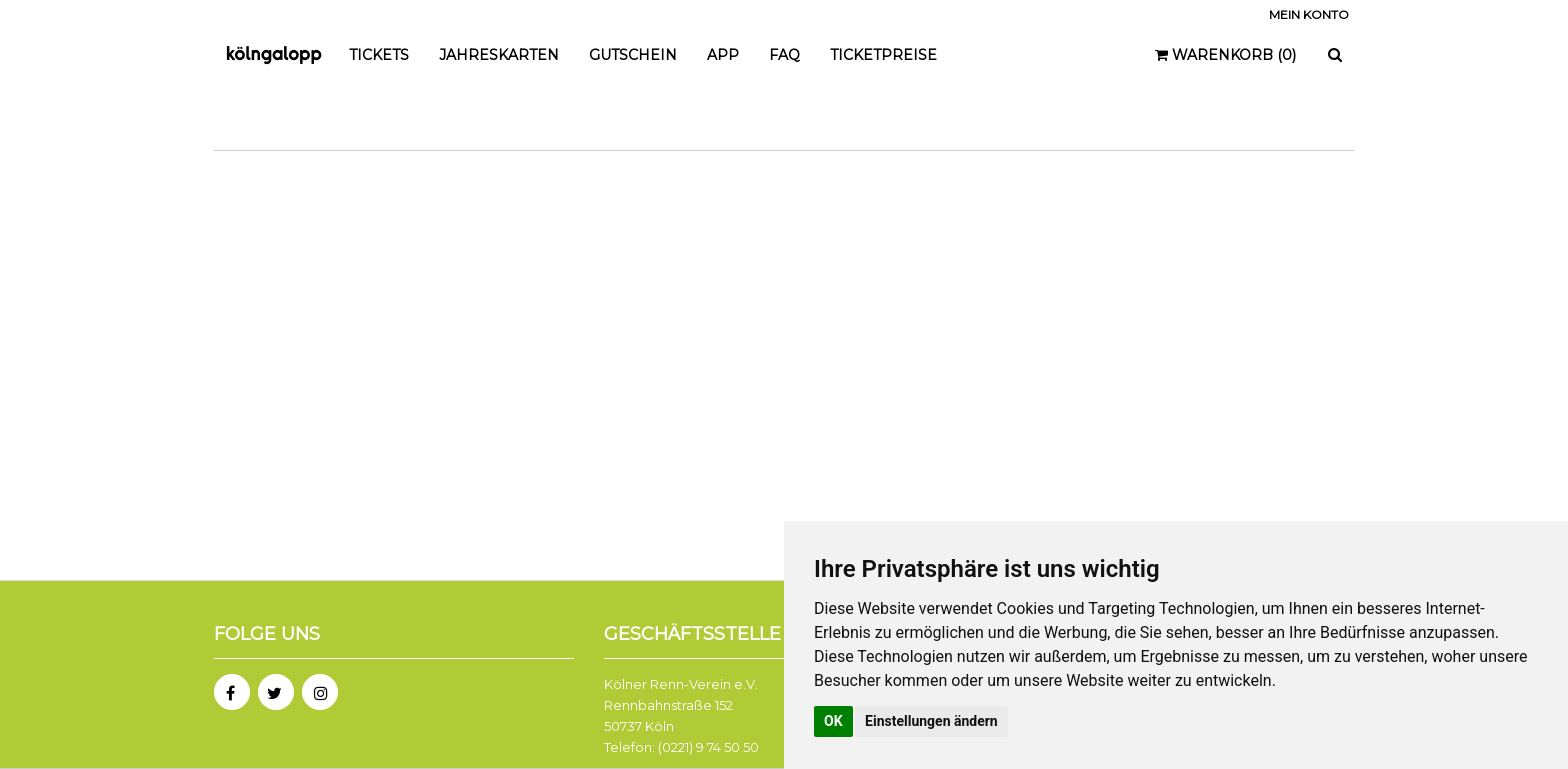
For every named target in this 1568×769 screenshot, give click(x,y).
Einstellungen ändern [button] (931, 721)
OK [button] (833, 721)
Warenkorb (1225, 55)
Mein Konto (1309, 14)
